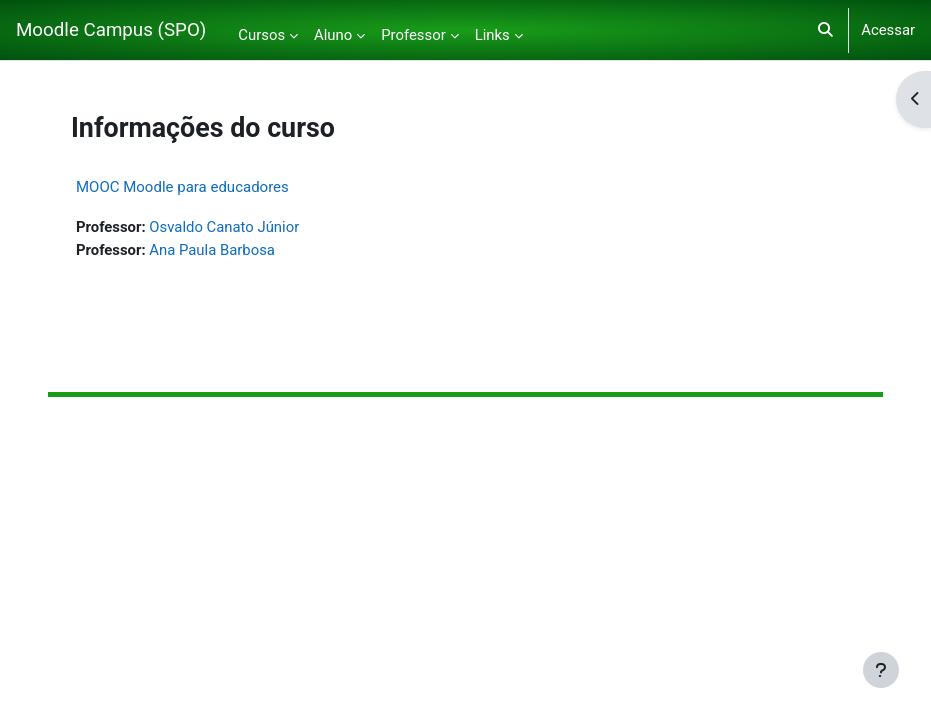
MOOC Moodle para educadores (182, 187)
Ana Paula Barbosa (212, 250)
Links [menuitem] (492, 35)
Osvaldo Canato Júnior (224, 227)
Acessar (888, 30)
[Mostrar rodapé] (881, 670)
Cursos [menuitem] (261, 35)
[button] (826, 30)
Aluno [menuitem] (333, 35)
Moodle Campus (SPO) (111, 30)
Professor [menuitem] (413, 35)
